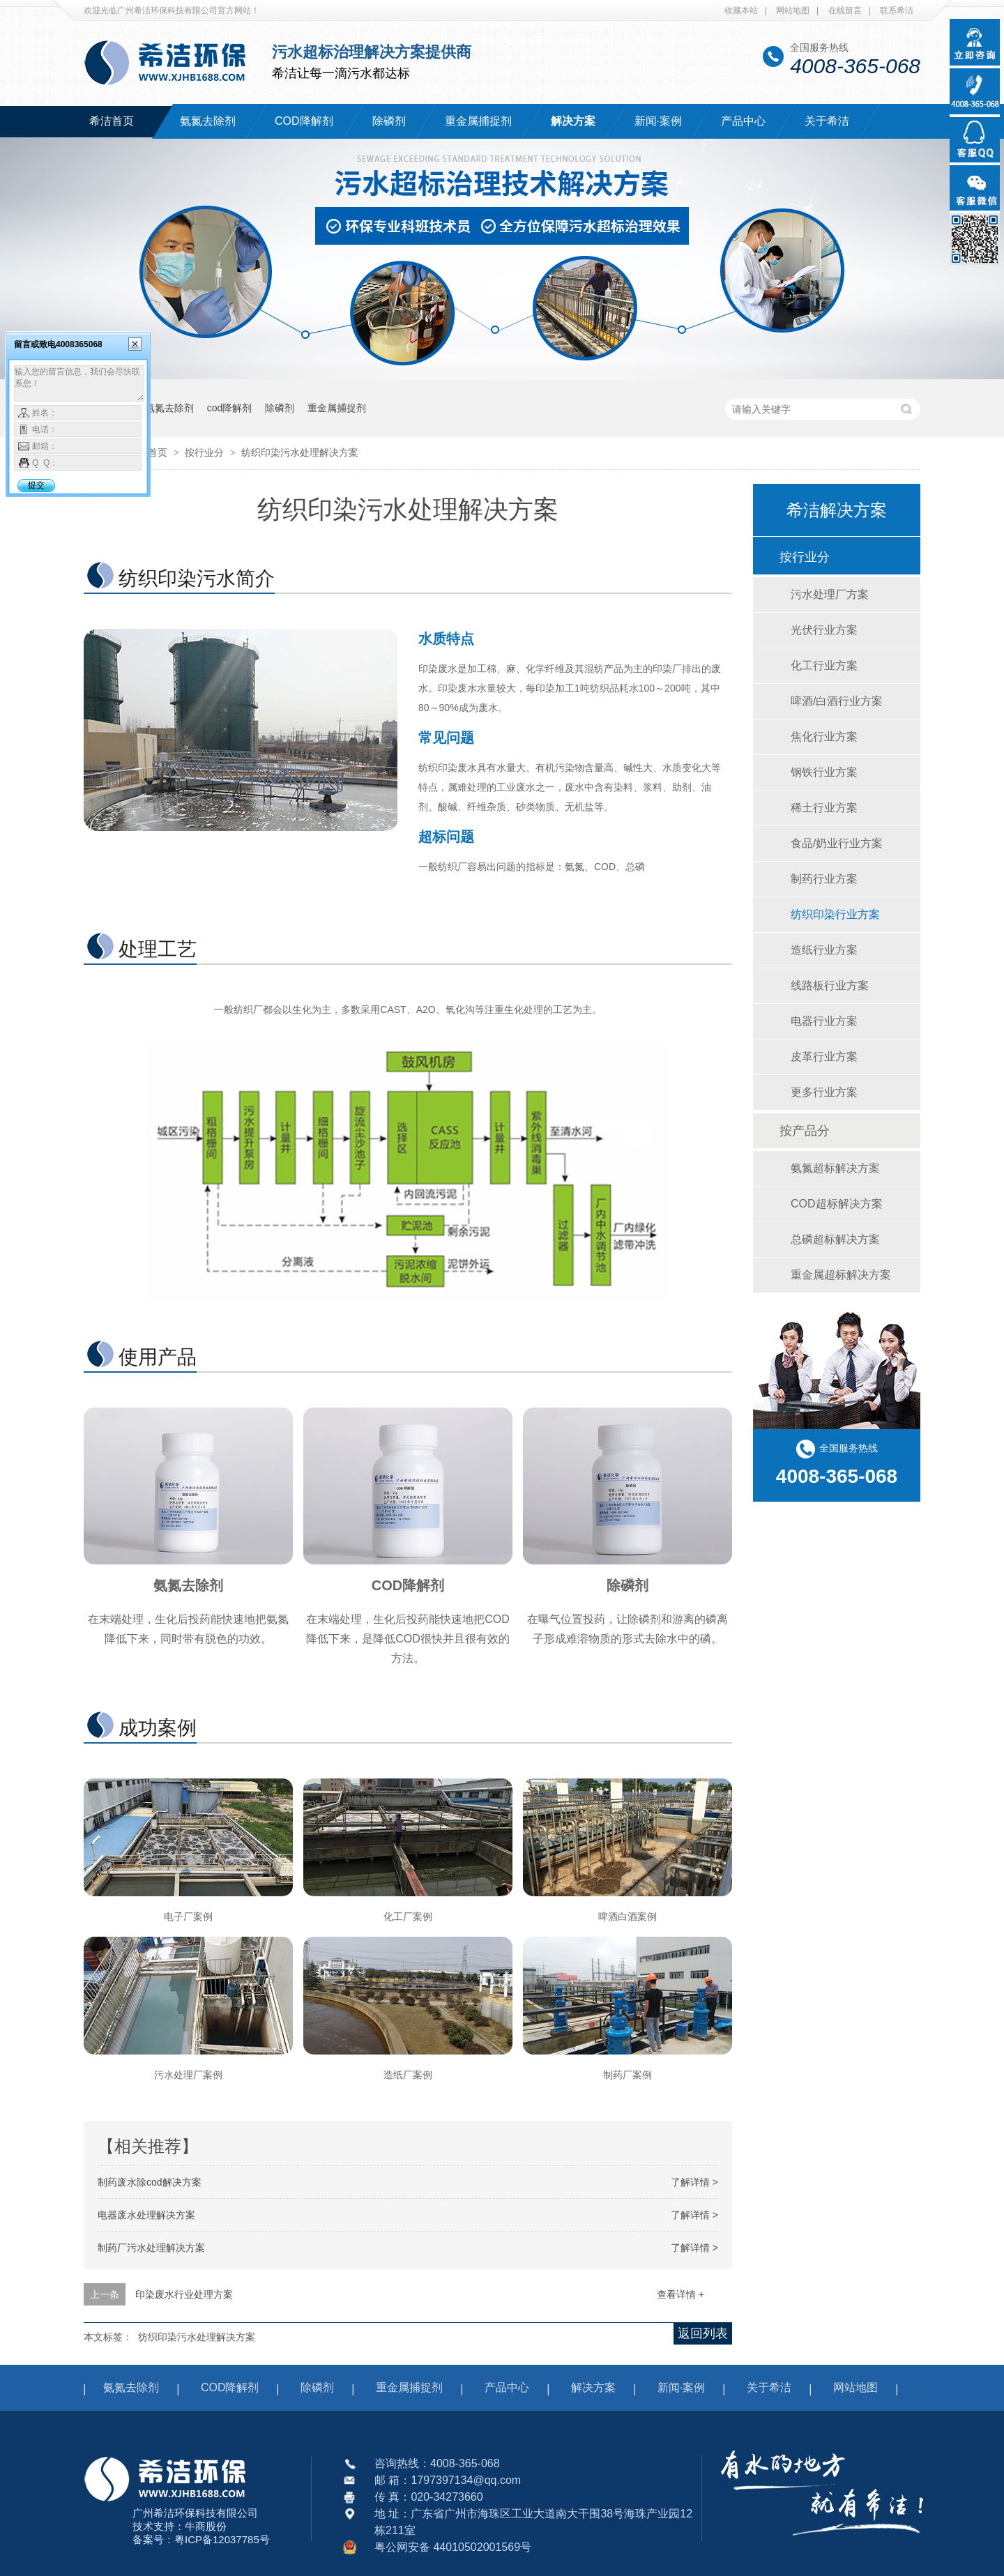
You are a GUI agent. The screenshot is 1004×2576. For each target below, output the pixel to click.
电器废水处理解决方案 (146, 2214)
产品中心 (743, 121)
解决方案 (573, 121)
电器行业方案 (824, 1021)
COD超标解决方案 (837, 1204)
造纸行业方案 (824, 950)
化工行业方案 (824, 665)
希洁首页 (111, 121)
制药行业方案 (824, 879)
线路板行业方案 (830, 985)
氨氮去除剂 (208, 121)
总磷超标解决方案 (835, 1239)
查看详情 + (680, 2294)
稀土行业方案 (824, 808)
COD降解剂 (304, 121)
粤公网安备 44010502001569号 (452, 2547)
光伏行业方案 (824, 630)
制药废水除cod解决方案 (149, 2182)
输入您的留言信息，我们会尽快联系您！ (79, 383)
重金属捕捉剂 (478, 121)
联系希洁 (896, 10)
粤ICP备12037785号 (222, 2539)
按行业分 (206, 452)
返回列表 (703, 2333)
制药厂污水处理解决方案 (151, 2247)
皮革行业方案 (824, 1056)
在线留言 (845, 10)
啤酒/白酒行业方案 (837, 701)
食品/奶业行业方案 (837, 843)
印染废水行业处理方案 (184, 2294)
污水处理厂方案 (830, 594)
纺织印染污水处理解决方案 (299, 452)
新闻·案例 (658, 121)
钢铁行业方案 (824, 772)
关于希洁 (827, 121)
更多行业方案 (824, 1092)
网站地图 (792, 10)
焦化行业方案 (824, 736)
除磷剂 (389, 121)
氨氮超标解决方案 (835, 1168)
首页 (159, 452)
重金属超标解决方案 (841, 1275)
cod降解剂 (229, 407)
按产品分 (804, 1131)
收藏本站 (741, 10)
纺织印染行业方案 (835, 914)
